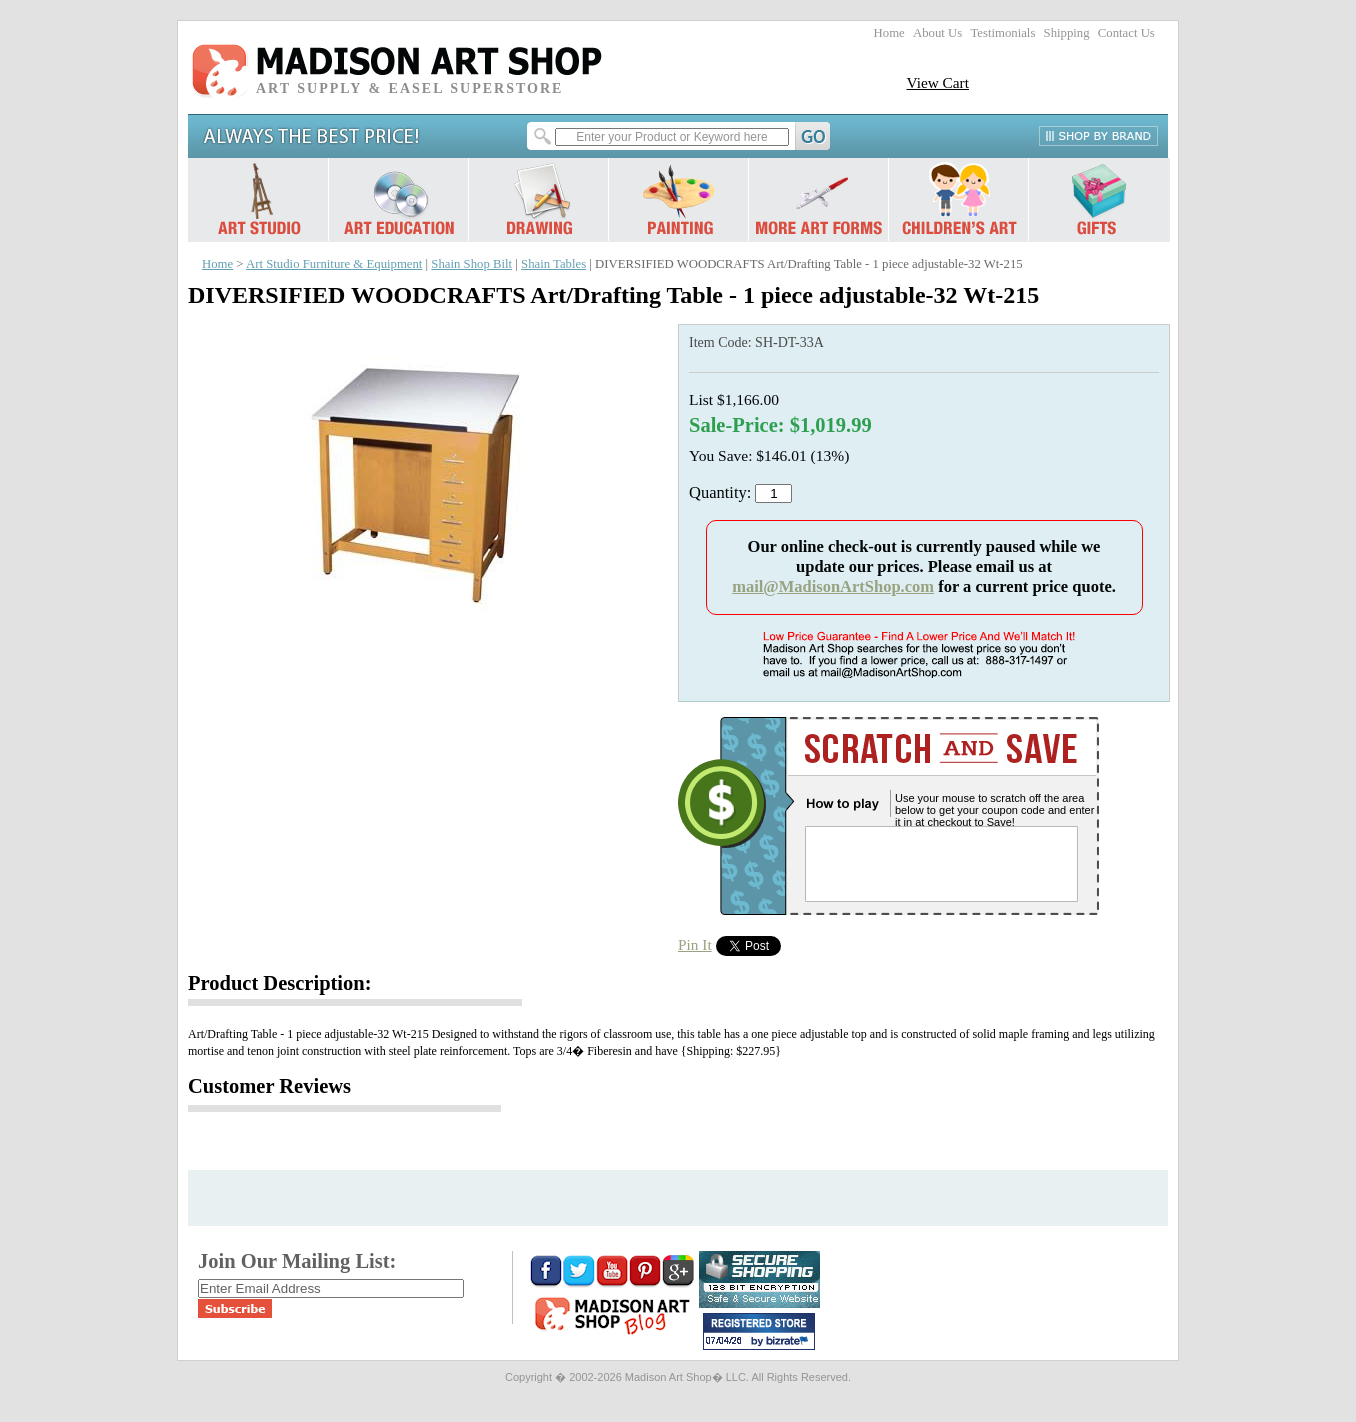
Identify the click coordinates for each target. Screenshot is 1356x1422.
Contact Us (1126, 33)
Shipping (1067, 33)
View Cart (937, 82)
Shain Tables (553, 264)
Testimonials (1002, 33)
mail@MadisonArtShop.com (833, 586)
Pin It (695, 944)
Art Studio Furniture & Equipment (334, 264)
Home (889, 33)
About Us (937, 33)
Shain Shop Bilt (471, 264)
